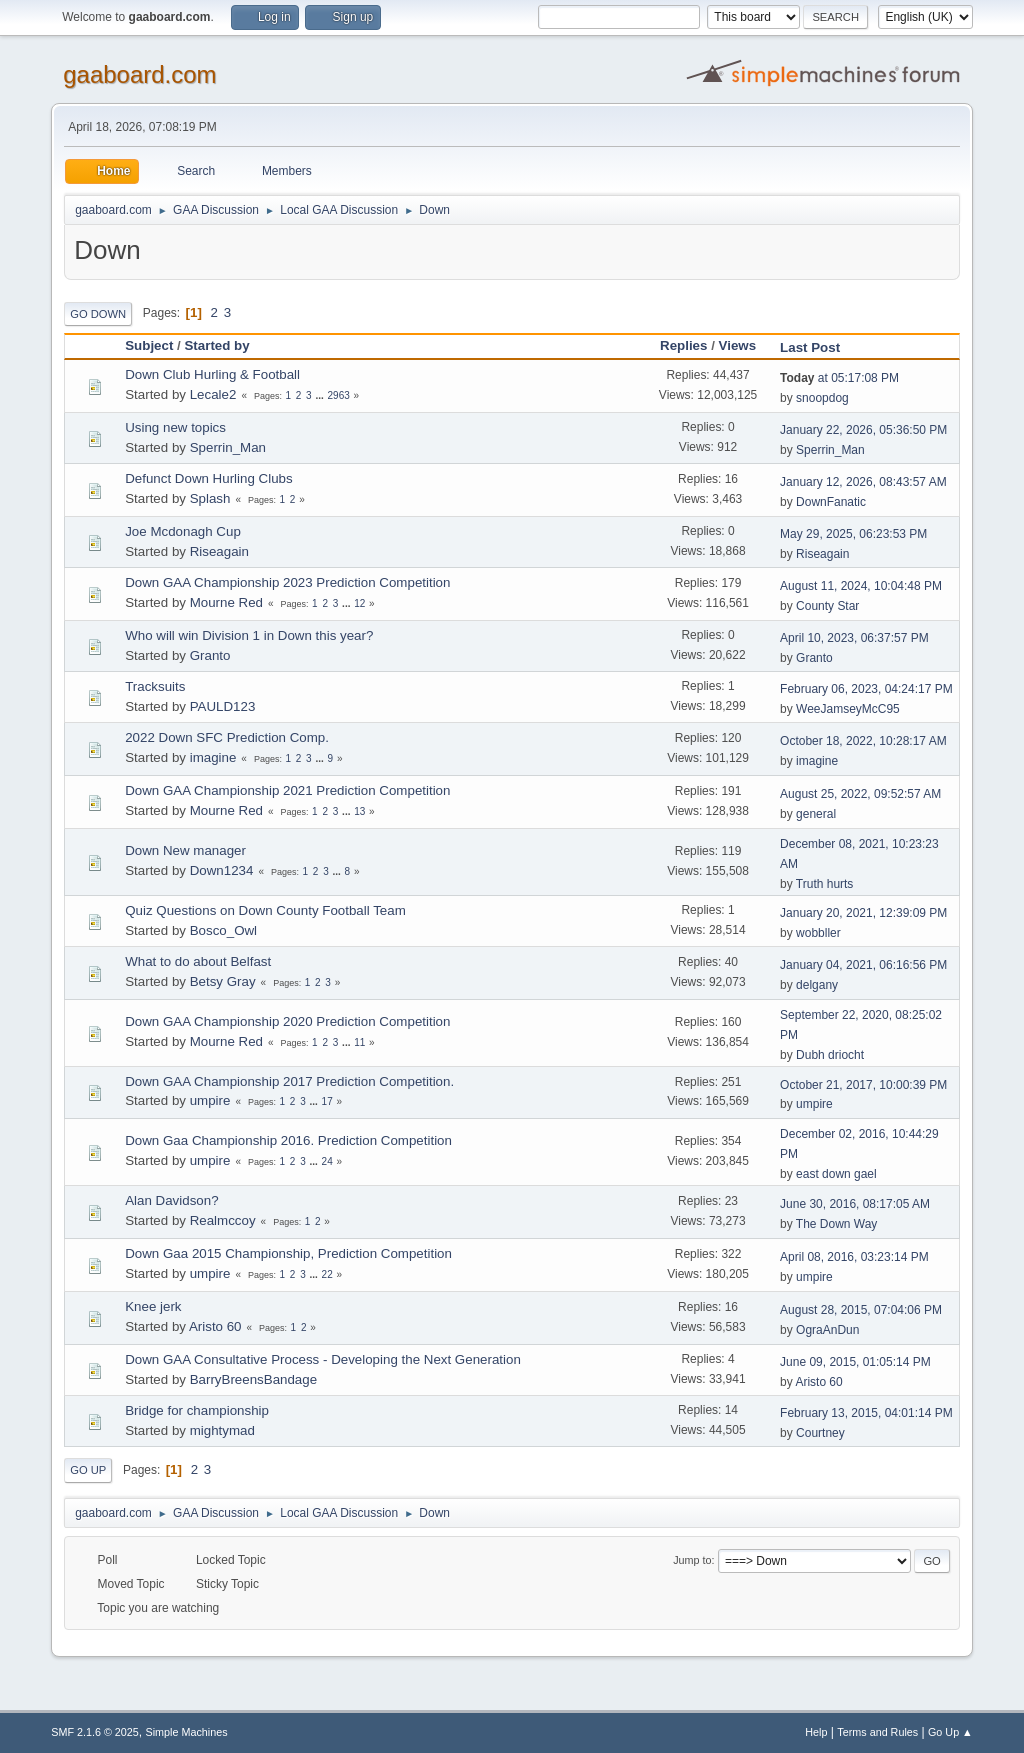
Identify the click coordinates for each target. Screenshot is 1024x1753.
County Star (827, 606)
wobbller (818, 933)
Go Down (98, 314)
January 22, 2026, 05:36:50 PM (863, 430)
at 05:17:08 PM (839, 378)
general (816, 814)
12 (359, 603)
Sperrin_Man (228, 447)
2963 (339, 395)
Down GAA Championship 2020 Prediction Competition (287, 1021)
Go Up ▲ (950, 1732)
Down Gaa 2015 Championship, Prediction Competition (288, 1253)
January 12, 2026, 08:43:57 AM (863, 482)
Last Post (819, 347)
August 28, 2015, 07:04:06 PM (861, 1310)
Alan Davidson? (171, 1200)
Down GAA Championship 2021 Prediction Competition (287, 790)
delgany (817, 985)
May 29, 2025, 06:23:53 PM (853, 534)
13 (359, 811)
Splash (210, 498)
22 (327, 1274)
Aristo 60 (215, 1326)
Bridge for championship (197, 1410)
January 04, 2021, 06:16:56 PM (863, 965)
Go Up (88, 1470)
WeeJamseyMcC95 (848, 709)
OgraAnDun (827, 1330)
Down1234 (222, 870)
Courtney (820, 1433)
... (320, 395)
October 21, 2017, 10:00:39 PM (863, 1085)
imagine (213, 757)
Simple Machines (187, 1732)
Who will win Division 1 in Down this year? (249, 635)
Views (738, 345)
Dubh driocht (830, 1055)
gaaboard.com (139, 74)
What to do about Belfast (198, 961)
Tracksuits (155, 686)
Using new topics (175, 427)
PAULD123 (223, 706)
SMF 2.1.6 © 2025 (95, 1732)
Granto (210, 655)
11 (359, 1042)
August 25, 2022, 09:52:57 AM (860, 794)
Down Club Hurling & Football (212, 374)
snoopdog (822, 398)
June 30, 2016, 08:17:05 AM (855, 1204)
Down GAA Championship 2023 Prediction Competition (287, 582)
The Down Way (836, 1224)
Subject (149, 345)
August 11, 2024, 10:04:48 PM (861, 586)
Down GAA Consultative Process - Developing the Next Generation (323, 1359)
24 (327, 1161)
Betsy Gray (223, 981)
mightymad (222, 1430)
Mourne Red (226, 602)
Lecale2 (213, 394)
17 (327, 1101)
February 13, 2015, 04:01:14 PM (866, 1413)
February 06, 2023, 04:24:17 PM (866, 689)
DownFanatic (831, 502)
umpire (210, 1100)
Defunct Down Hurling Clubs (208, 478)
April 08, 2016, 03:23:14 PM (854, 1257)
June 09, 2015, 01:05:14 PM (855, 1362)
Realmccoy (223, 1220)
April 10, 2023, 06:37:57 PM (854, 638)
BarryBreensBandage (253, 1379)
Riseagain (219, 551)
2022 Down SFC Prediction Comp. (227, 737)
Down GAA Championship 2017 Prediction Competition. (289, 1081)
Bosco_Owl (223, 930)
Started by (216, 345)
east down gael (836, 1174)
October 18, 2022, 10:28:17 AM (863, 741)
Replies (683, 345)
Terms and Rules (877, 1732)
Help (816, 1732)
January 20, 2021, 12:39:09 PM (863, 913)
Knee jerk (153, 1306)
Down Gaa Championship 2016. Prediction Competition (288, 1140)
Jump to (692, 1560)
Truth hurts (825, 884)
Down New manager (185, 850)
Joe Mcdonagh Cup (183, 531)
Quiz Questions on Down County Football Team (265, 910)
